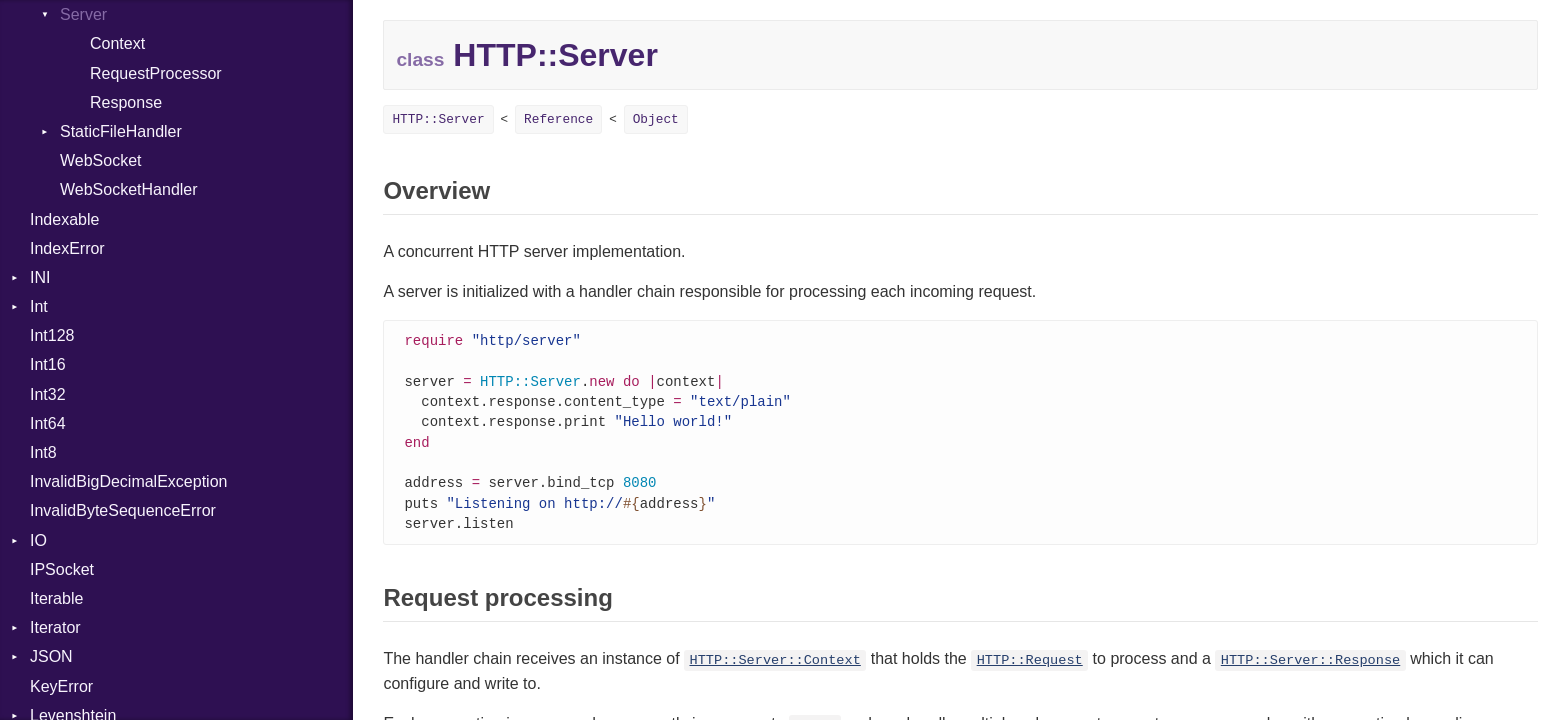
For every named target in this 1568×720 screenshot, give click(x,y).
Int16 (48, 364)
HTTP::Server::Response (1310, 670)
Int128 (52, 335)
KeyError (61, 686)
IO (38, 540)
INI (40, 277)
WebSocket (101, 160)
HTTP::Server (438, 119)
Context (117, 43)
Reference (558, 119)
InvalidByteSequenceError (123, 510)
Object (656, 119)
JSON (51, 656)
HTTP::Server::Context (775, 670)
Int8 (43, 452)
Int (39, 306)
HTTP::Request (1030, 670)
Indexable (64, 219)
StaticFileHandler (121, 131)
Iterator (55, 627)
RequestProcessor (156, 73)
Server (83, 14)
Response (126, 102)
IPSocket (62, 569)
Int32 (48, 394)
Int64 (48, 423)
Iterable (56, 598)
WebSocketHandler (129, 189)
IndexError (67, 248)
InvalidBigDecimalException (128, 481)
